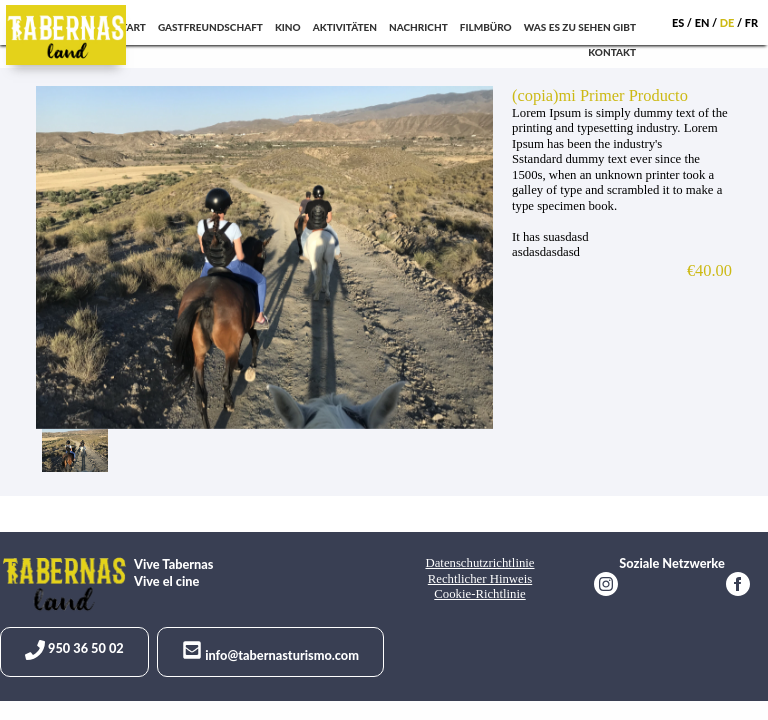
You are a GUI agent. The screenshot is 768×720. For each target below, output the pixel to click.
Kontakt (612, 52)
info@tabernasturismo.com (270, 651)
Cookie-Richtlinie (479, 594)
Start (131, 27)
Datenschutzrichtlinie (479, 563)
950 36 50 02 (74, 650)
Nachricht (418, 27)
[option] (268, 257)
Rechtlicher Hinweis (480, 579)
